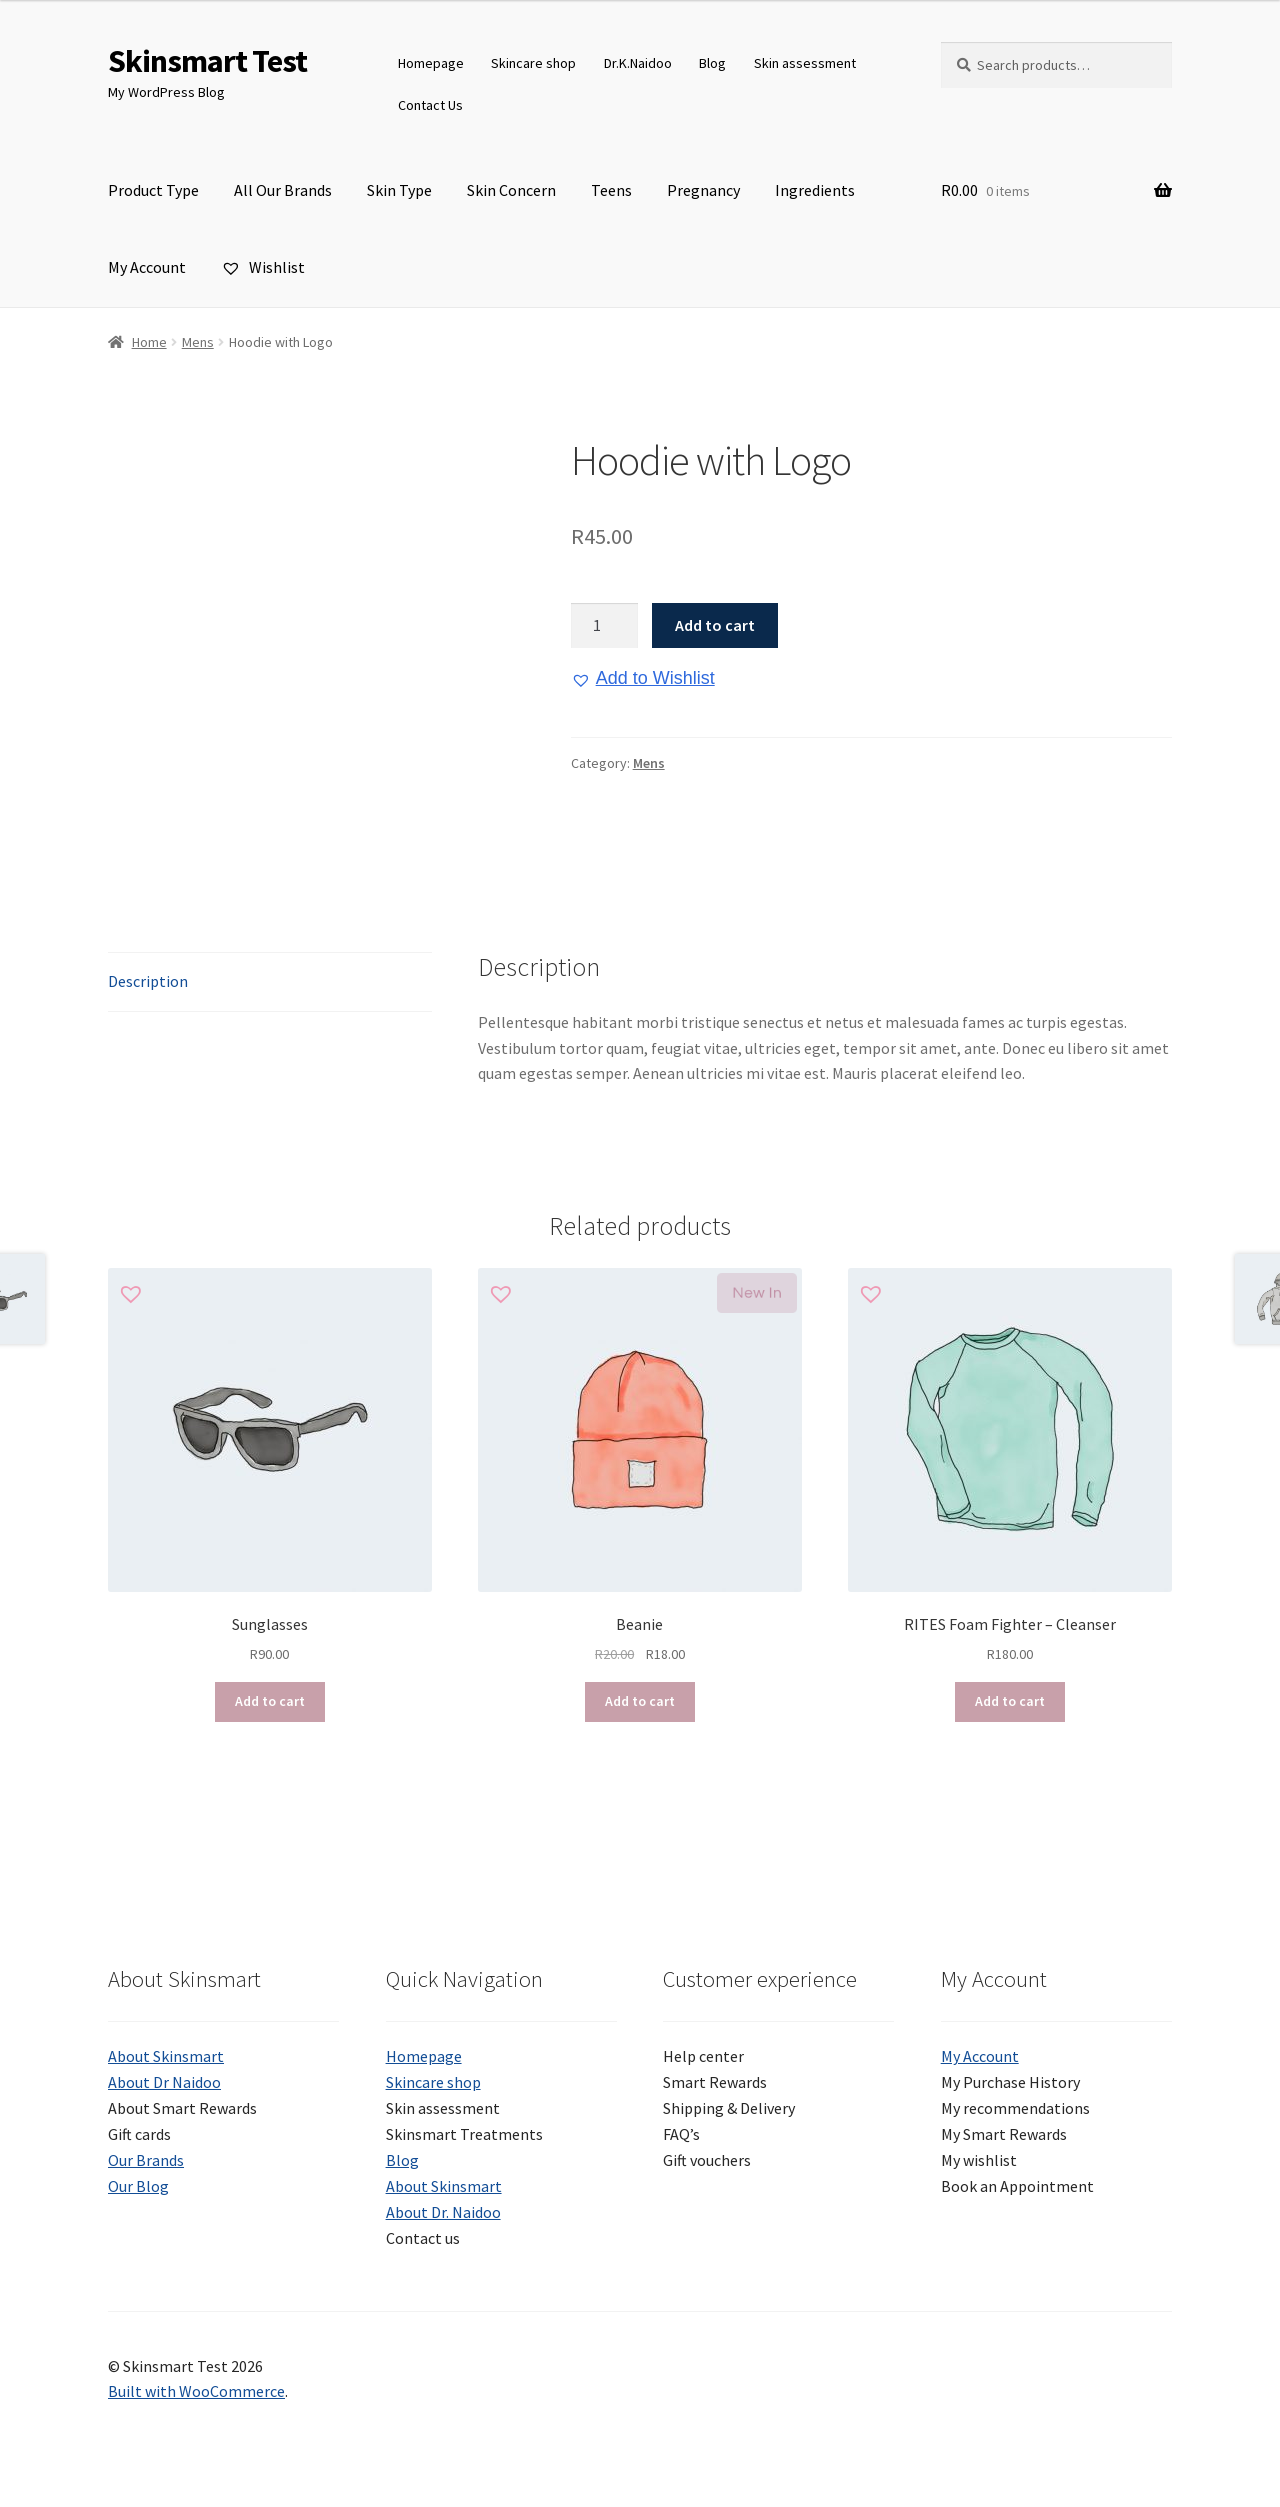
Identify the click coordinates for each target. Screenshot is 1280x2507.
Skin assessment (805, 63)
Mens (198, 342)
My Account (147, 267)
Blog (712, 63)
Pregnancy (703, 190)
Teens (611, 190)
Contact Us (430, 105)
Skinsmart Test (207, 61)
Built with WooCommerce (196, 2391)
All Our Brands (283, 190)
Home (149, 342)
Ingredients (815, 190)
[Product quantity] (605, 626)
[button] (643, 679)
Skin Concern (511, 190)
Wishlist (263, 267)
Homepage (431, 63)
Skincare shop (533, 63)
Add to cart (715, 625)
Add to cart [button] (270, 1701)
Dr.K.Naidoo (638, 63)
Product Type (153, 190)
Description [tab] (148, 981)
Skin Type (399, 190)
